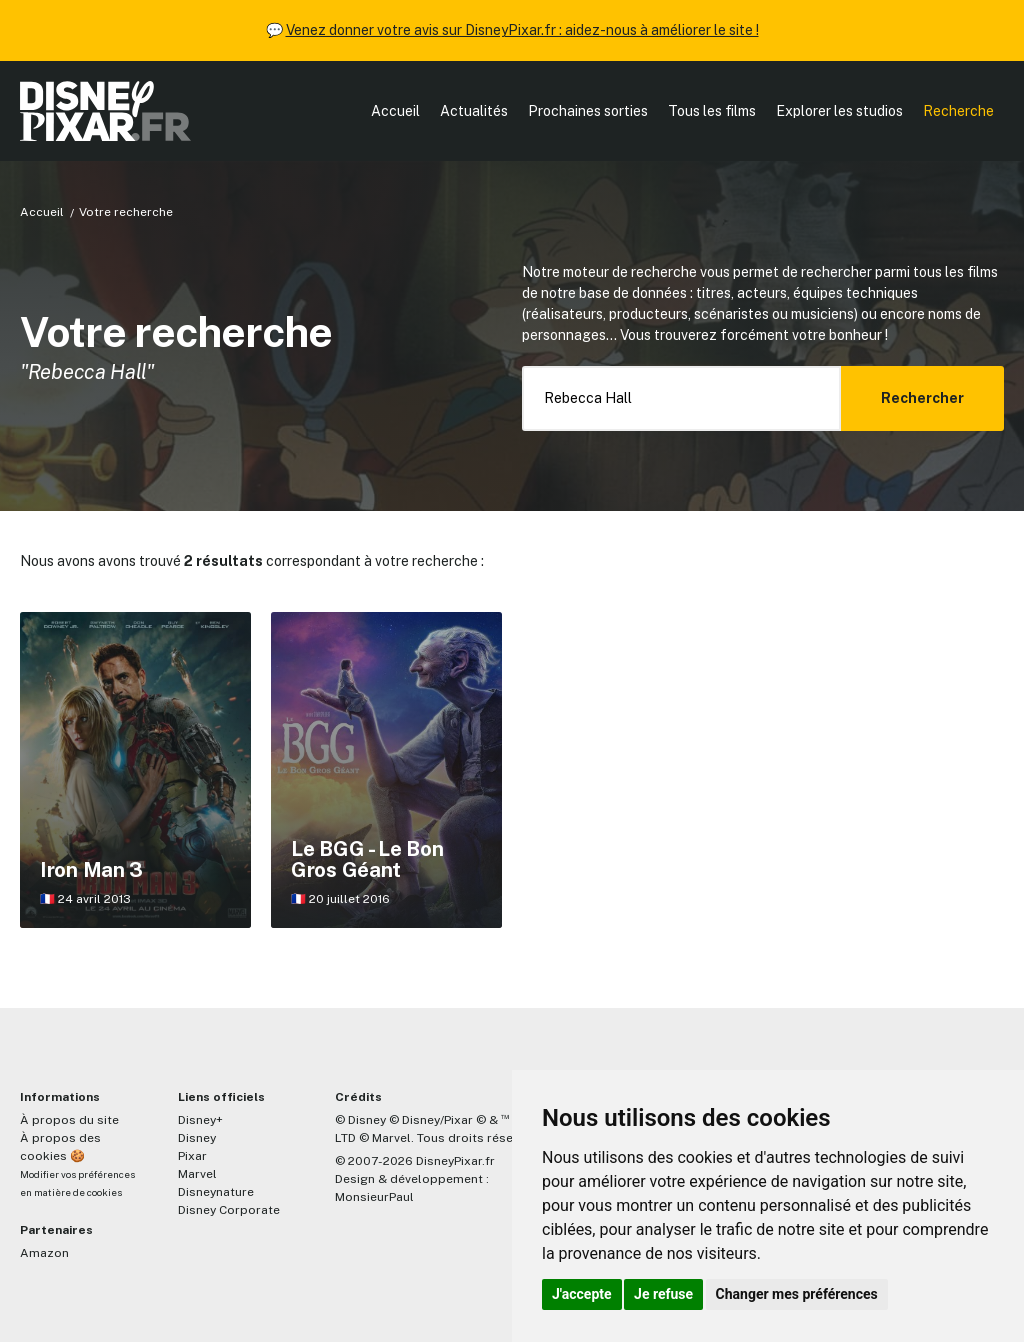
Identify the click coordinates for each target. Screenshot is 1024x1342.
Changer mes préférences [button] (797, 1294)
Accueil (395, 111)
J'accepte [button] (582, 1294)
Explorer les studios (839, 111)
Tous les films (712, 111)
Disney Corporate (229, 1210)
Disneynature (216, 1192)
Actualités (474, 111)
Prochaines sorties (588, 111)
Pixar (192, 1156)
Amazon (44, 1253)
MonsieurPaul (374, 1197)
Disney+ (200, 1120)
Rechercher (922, 398)
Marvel (197, 1174)
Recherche (958, 111)
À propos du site (69, 1120)
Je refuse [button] (663, 1294)
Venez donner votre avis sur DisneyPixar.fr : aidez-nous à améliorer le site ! (522, 30)
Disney (197, 1138)
